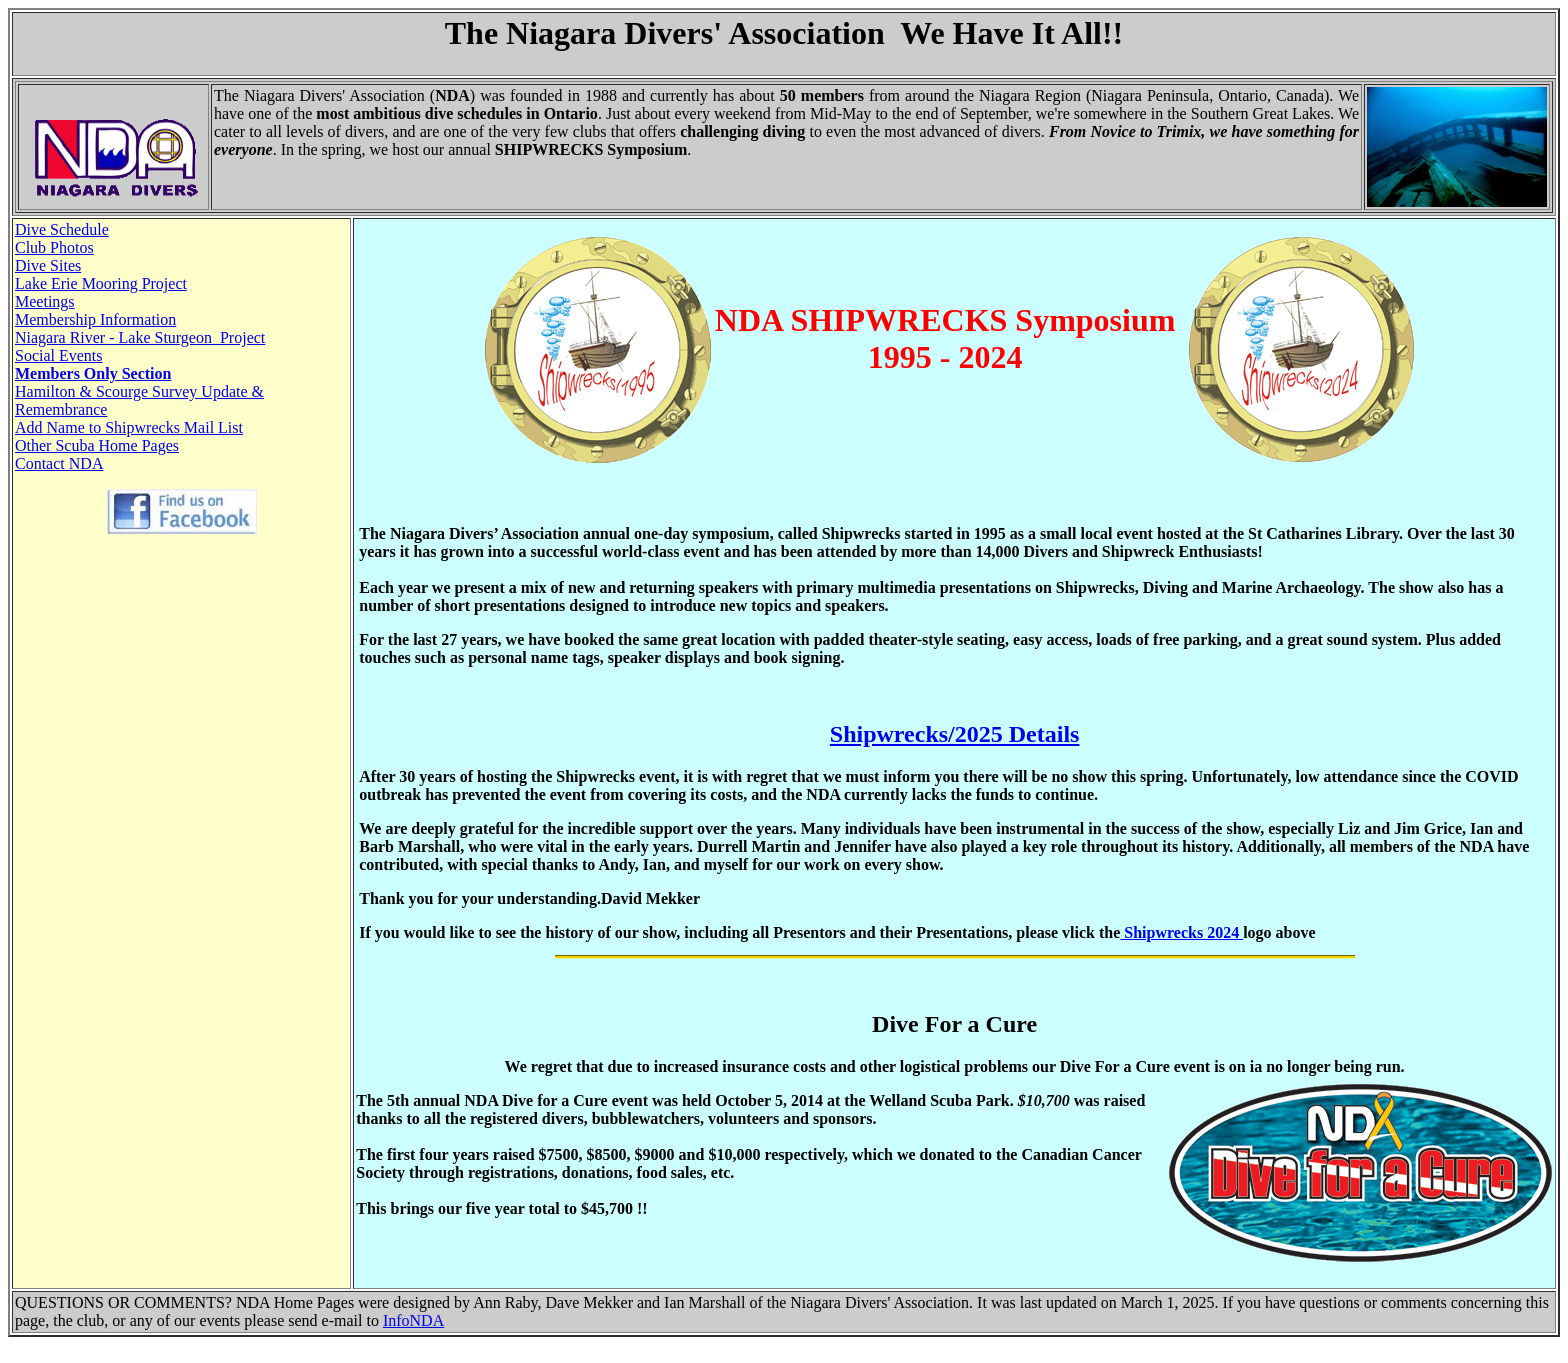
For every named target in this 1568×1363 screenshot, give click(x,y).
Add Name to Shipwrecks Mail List (129, 427)
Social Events (59, 355)
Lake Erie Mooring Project (101, 283)
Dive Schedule (62, 229)
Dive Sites (48, 265)
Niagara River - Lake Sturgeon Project (140, 337)
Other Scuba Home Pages (97, 445)
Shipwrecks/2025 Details (955, 734)
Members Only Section (93, 373)
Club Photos (54, 247)
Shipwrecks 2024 (1181, 932)
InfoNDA (413, 1320)
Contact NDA (59, 463)
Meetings (45, 301)
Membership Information (95, 319)
